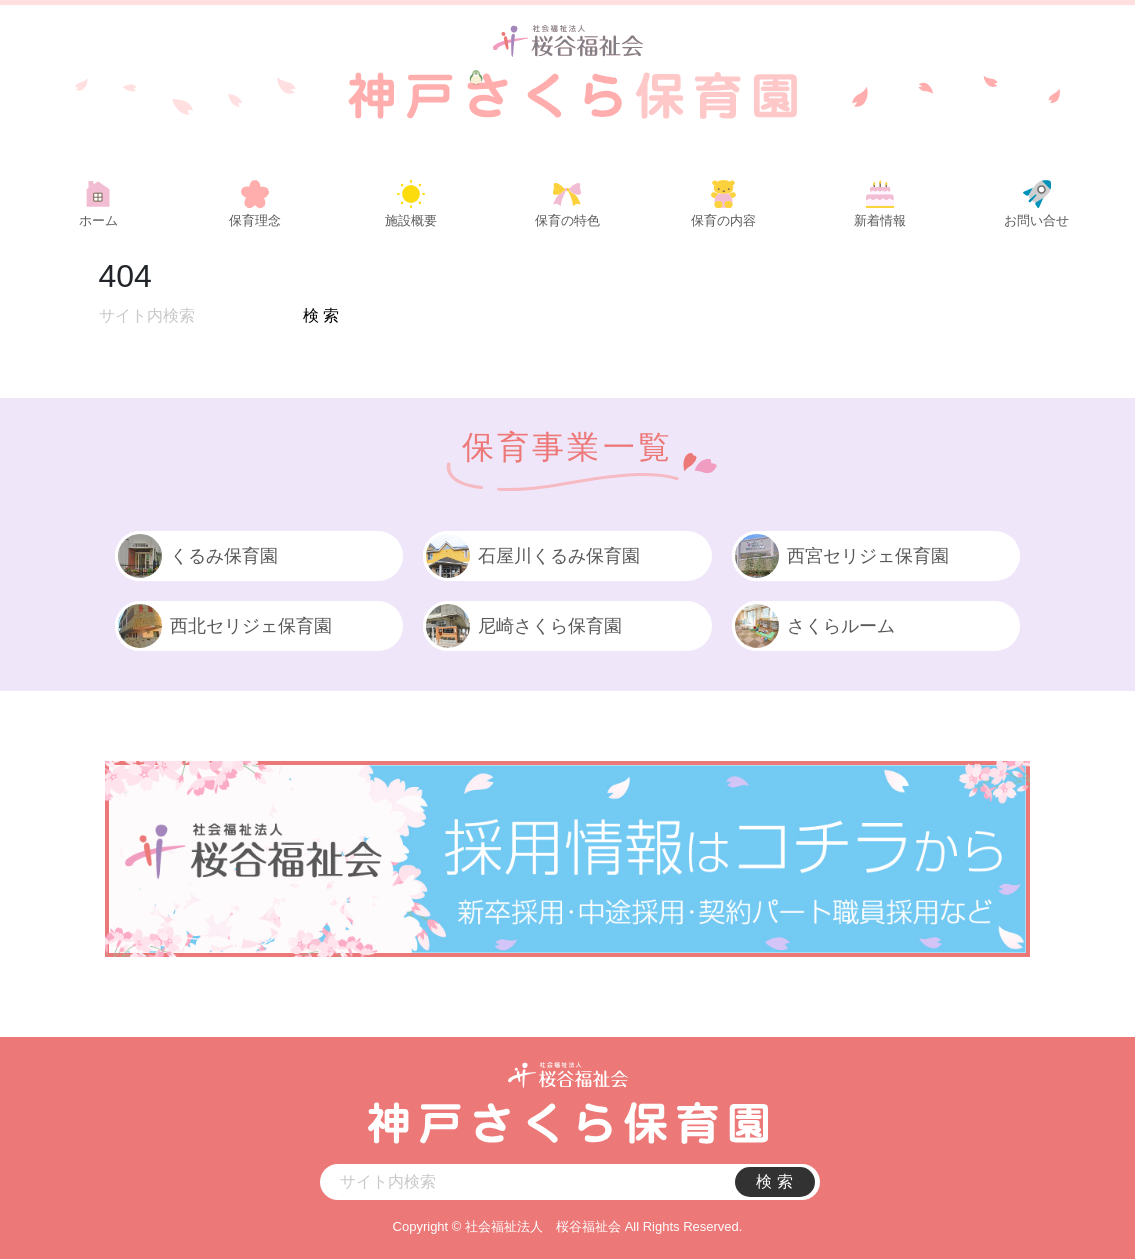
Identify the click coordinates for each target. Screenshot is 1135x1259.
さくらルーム (813, 626)
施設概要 (411, 220)
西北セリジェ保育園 (223, 626)
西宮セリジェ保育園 (840, 556)
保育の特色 (567, 220)
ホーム (98, 220)
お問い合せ (1036, 220)
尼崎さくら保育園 (522, 626)
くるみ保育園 (196, 556)
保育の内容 (723, 220)
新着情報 (880, 220)
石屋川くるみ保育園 (531, 556)
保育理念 (255, 220)
